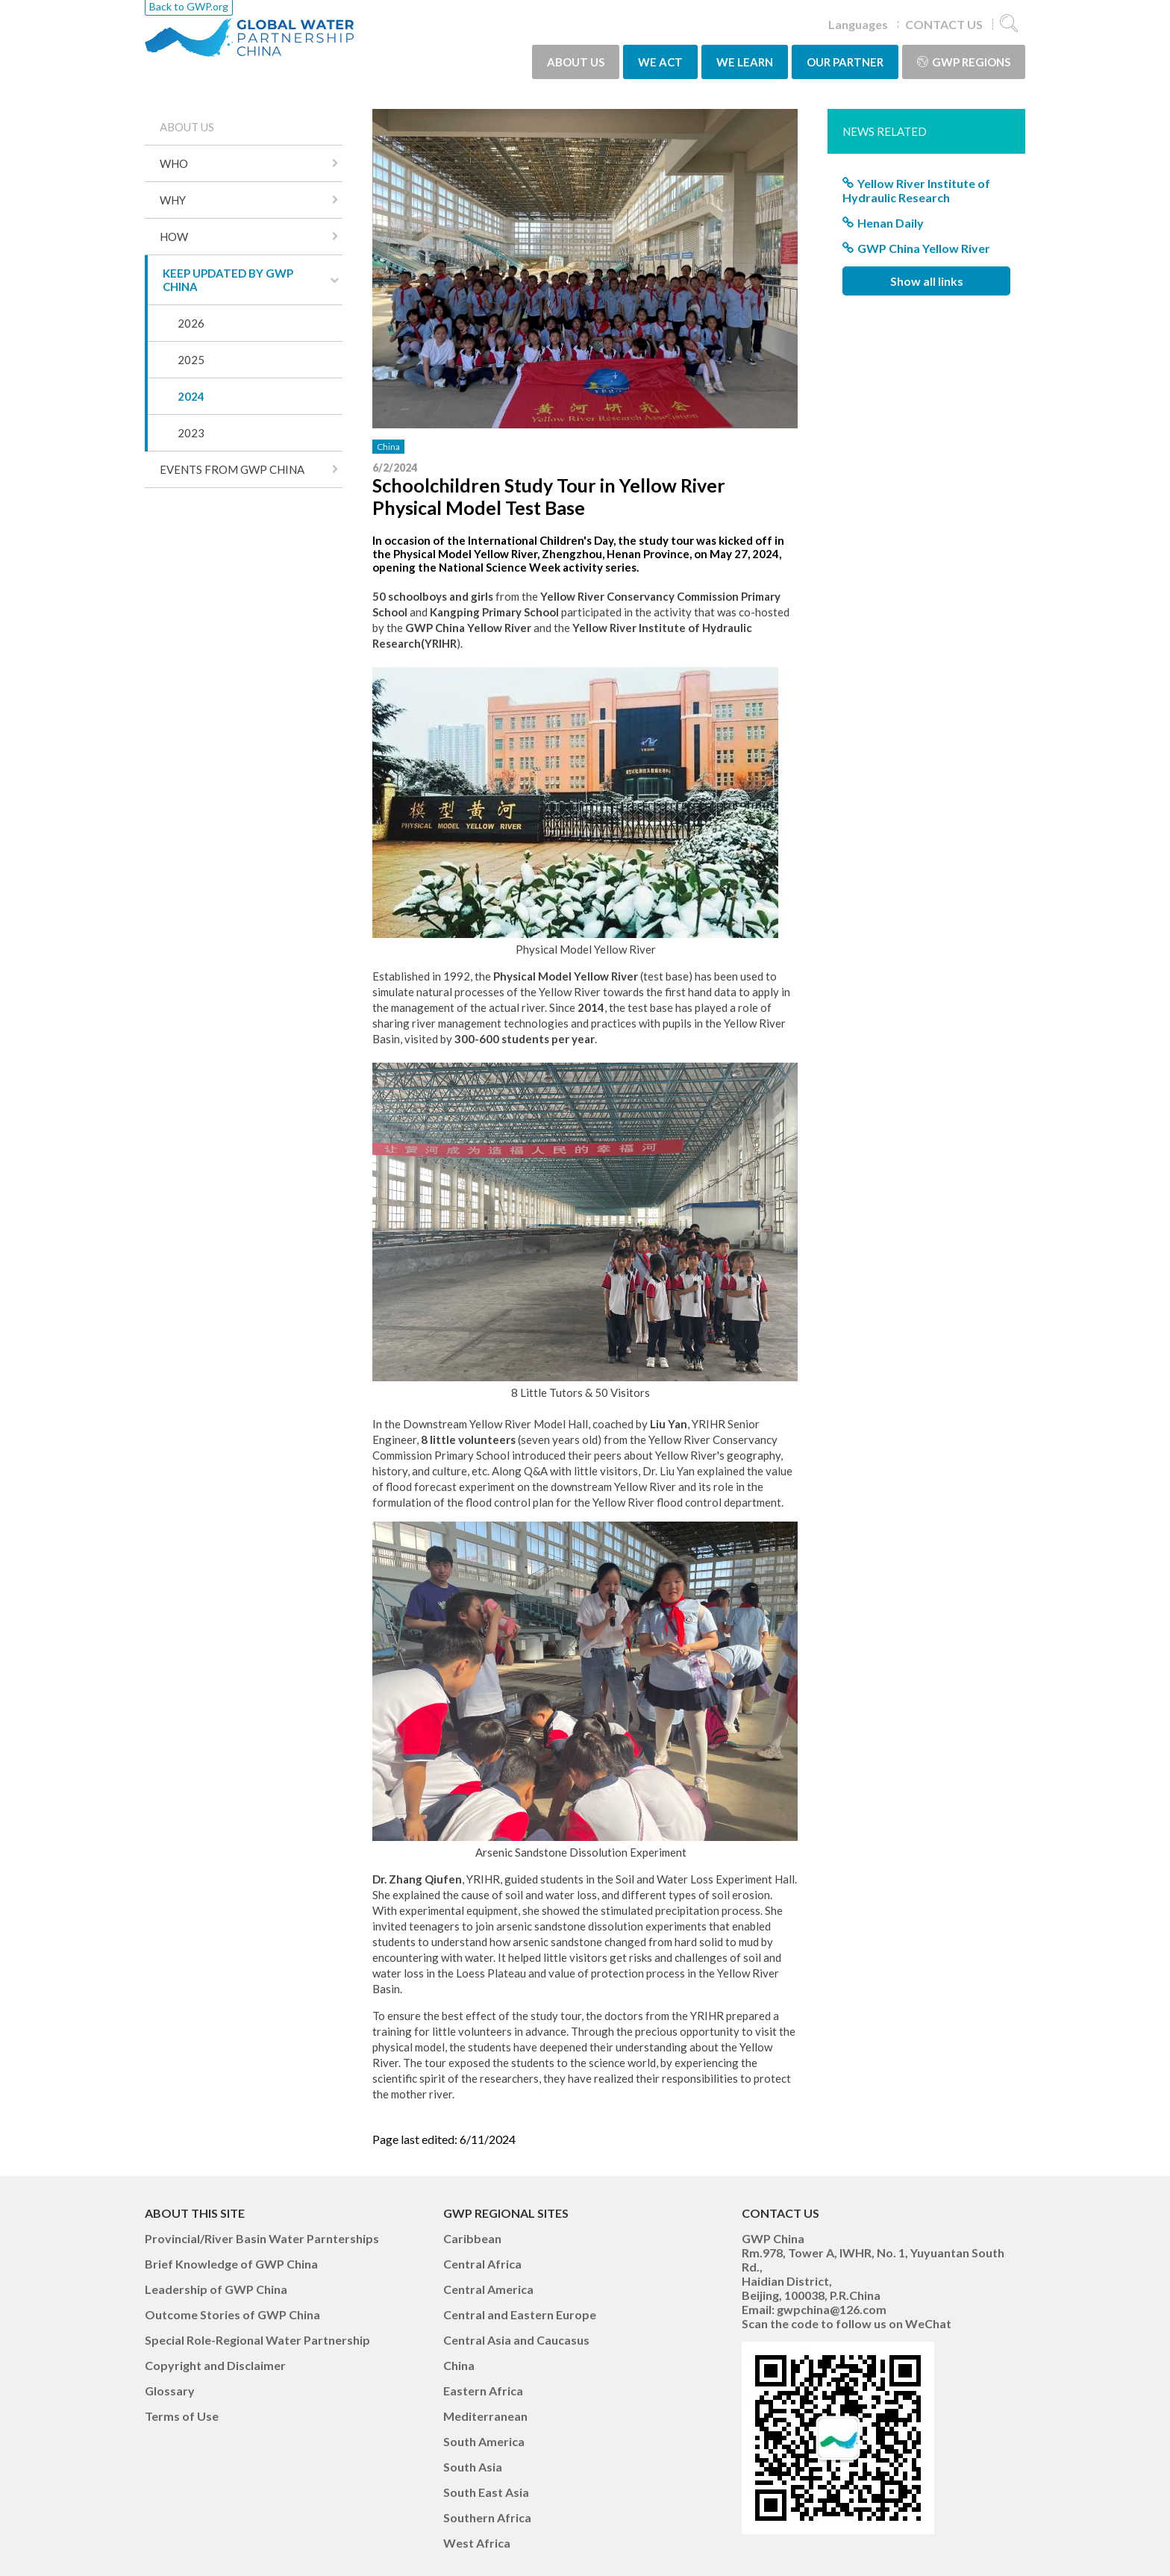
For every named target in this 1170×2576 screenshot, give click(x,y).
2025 (191, 359)
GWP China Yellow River (923, 248)
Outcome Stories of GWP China (232, 2314)
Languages (858, 24)
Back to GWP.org (188, 6)
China (388, 446)
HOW (174, 236)
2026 (191, 323)
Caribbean (472, 2238)
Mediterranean (485, 2416)
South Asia (472, 2467)
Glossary (170, 2390)
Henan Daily (890, 223)
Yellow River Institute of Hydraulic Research (916, 190)
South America (484, 2441)
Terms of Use (182, 2416)
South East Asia (486, 2492)
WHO (174, 163)
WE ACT (660, 62)
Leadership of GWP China (216, 2289)
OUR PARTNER (845, 62)
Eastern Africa (483, 2390)
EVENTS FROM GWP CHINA (232, 469)
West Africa (476, 2543)
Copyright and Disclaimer (215, 2365)
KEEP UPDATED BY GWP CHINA (228, 279)
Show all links (926, 281)
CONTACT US (944, 24)
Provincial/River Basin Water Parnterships (262, 2238)
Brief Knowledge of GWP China (231, 2264)
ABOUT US (575, 62)
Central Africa (482, 2264)
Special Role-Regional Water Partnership (257, 2340)
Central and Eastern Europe (519, 2314)
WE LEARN (744, 62)
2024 (191, 396)
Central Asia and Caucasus (516, 2340)
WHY (173, 200)
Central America (488, 2289)
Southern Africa (487, 2517)
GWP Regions (963, 62)
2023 (191, 433)
